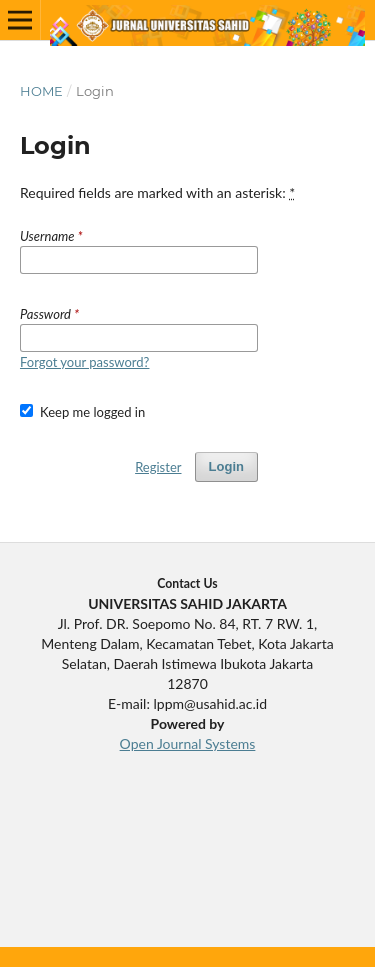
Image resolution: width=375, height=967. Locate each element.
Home (41, 91)
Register (158, 467)
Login (226, 466)
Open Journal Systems (188, 743)
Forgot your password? (84, 362)
